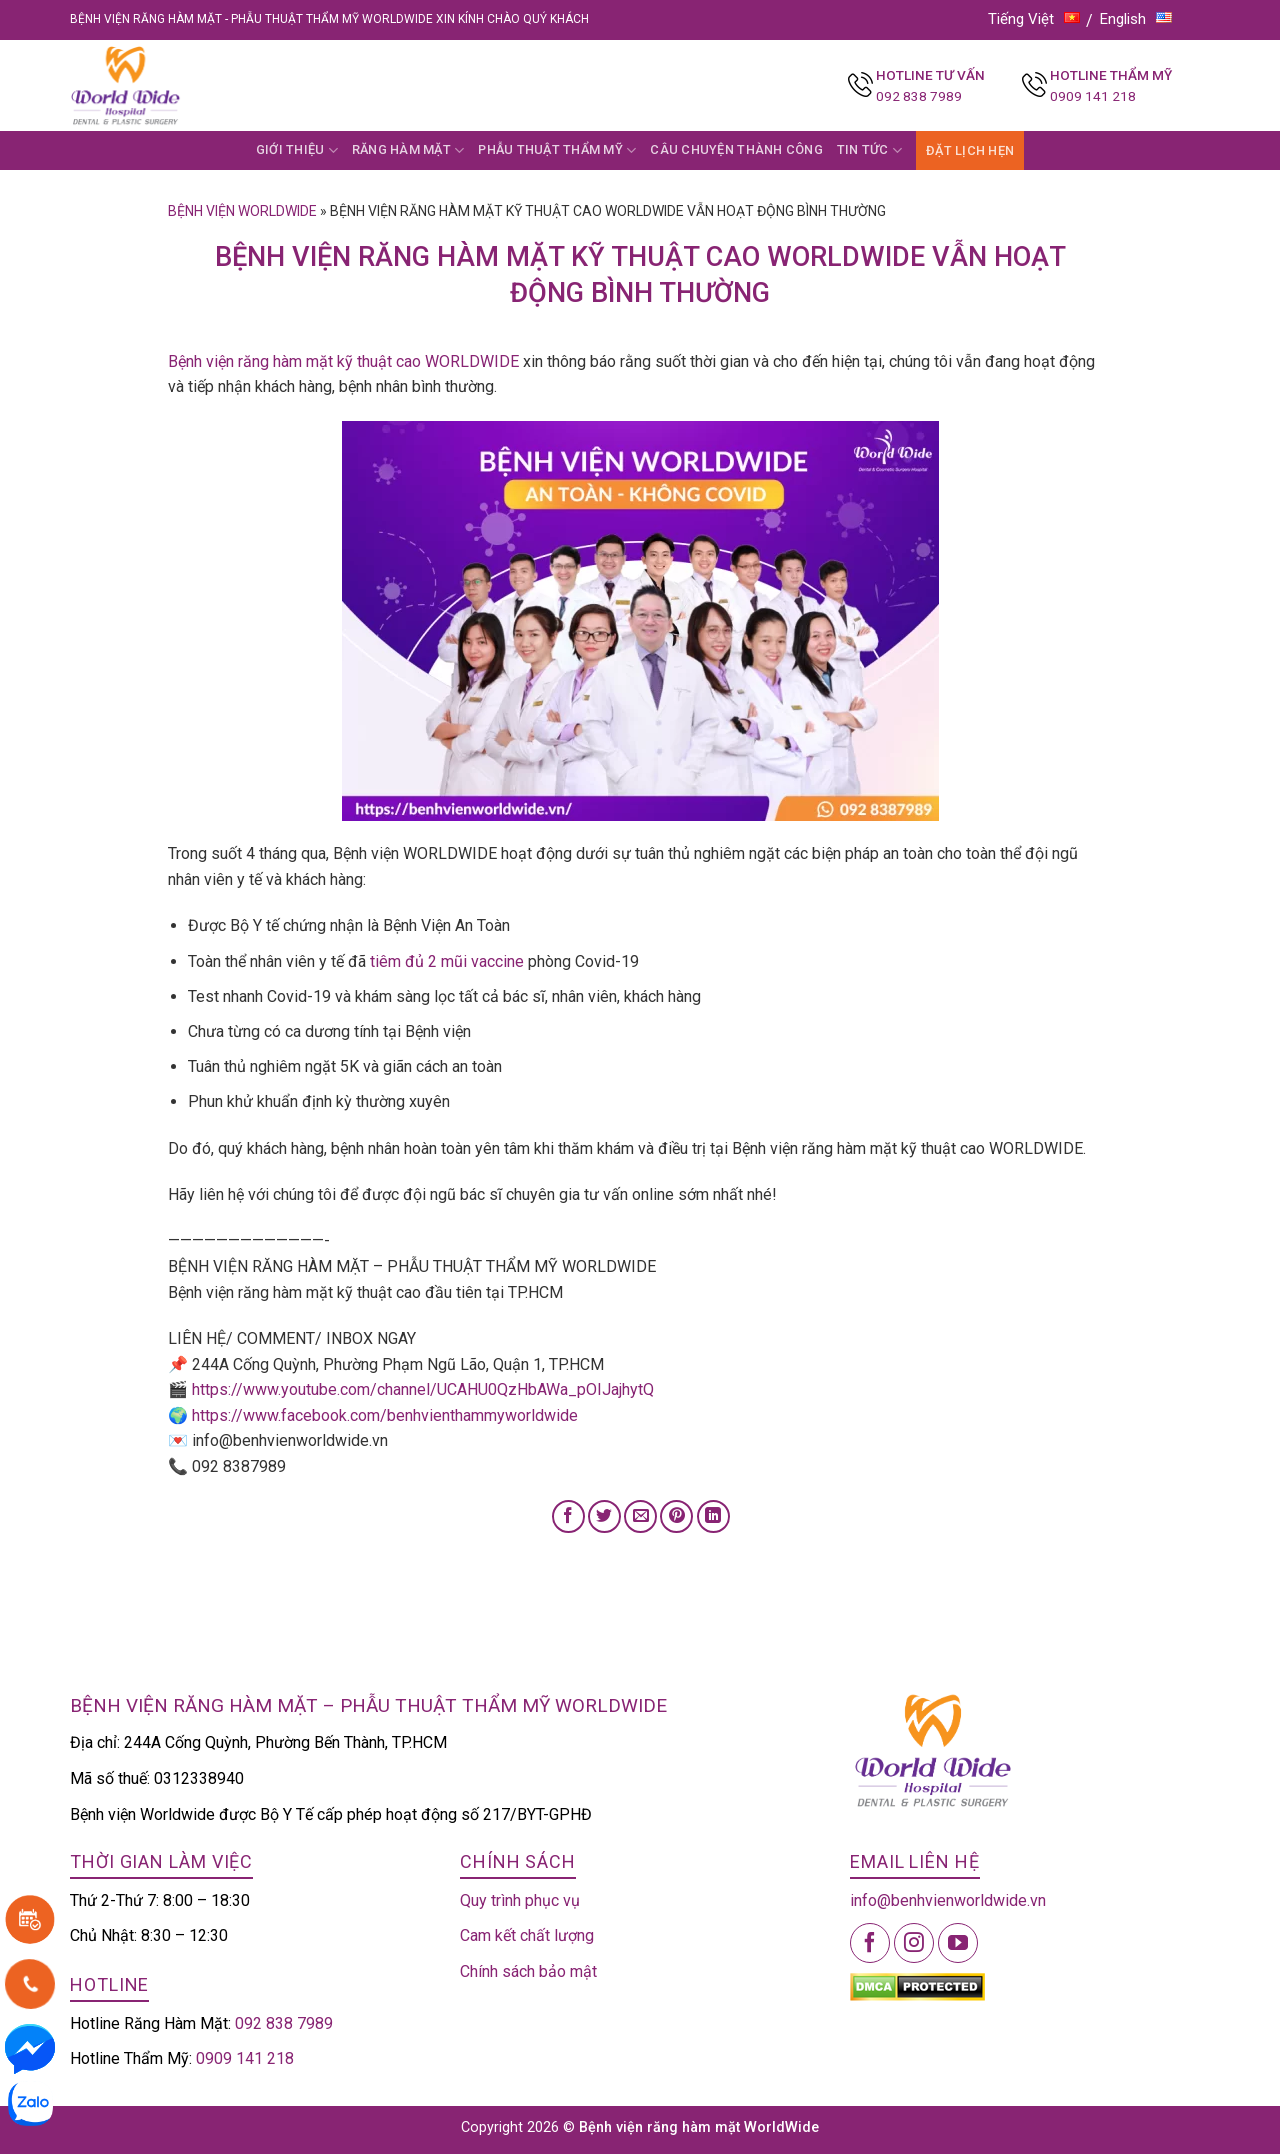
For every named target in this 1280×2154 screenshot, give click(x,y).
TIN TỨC (869, 150)
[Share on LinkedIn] (713, 1516)
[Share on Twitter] (604, 1516)
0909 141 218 (1093, 96)
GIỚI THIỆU (297, 150)
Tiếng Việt (1034, 19)
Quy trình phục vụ (520, 1900)
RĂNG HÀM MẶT (408, 150)
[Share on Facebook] (568, 1516)
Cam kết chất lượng (527, 1935)
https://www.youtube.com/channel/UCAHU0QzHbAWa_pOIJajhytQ (423, 1389)
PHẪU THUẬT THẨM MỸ (557, 150)
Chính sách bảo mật (528, 1971)
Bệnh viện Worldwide (242, 211)
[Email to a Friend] (640, 1516)
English (1136, 19)
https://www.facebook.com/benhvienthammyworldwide (385, 1415)
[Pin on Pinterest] (676, 1516)
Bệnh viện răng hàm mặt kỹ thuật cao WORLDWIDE (343, 361)
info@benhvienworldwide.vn (948, 1900)
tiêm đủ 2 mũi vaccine (447, 961)
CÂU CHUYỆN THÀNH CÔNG (736, 149)
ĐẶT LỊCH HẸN (970, 150)
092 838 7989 (919, 96)
